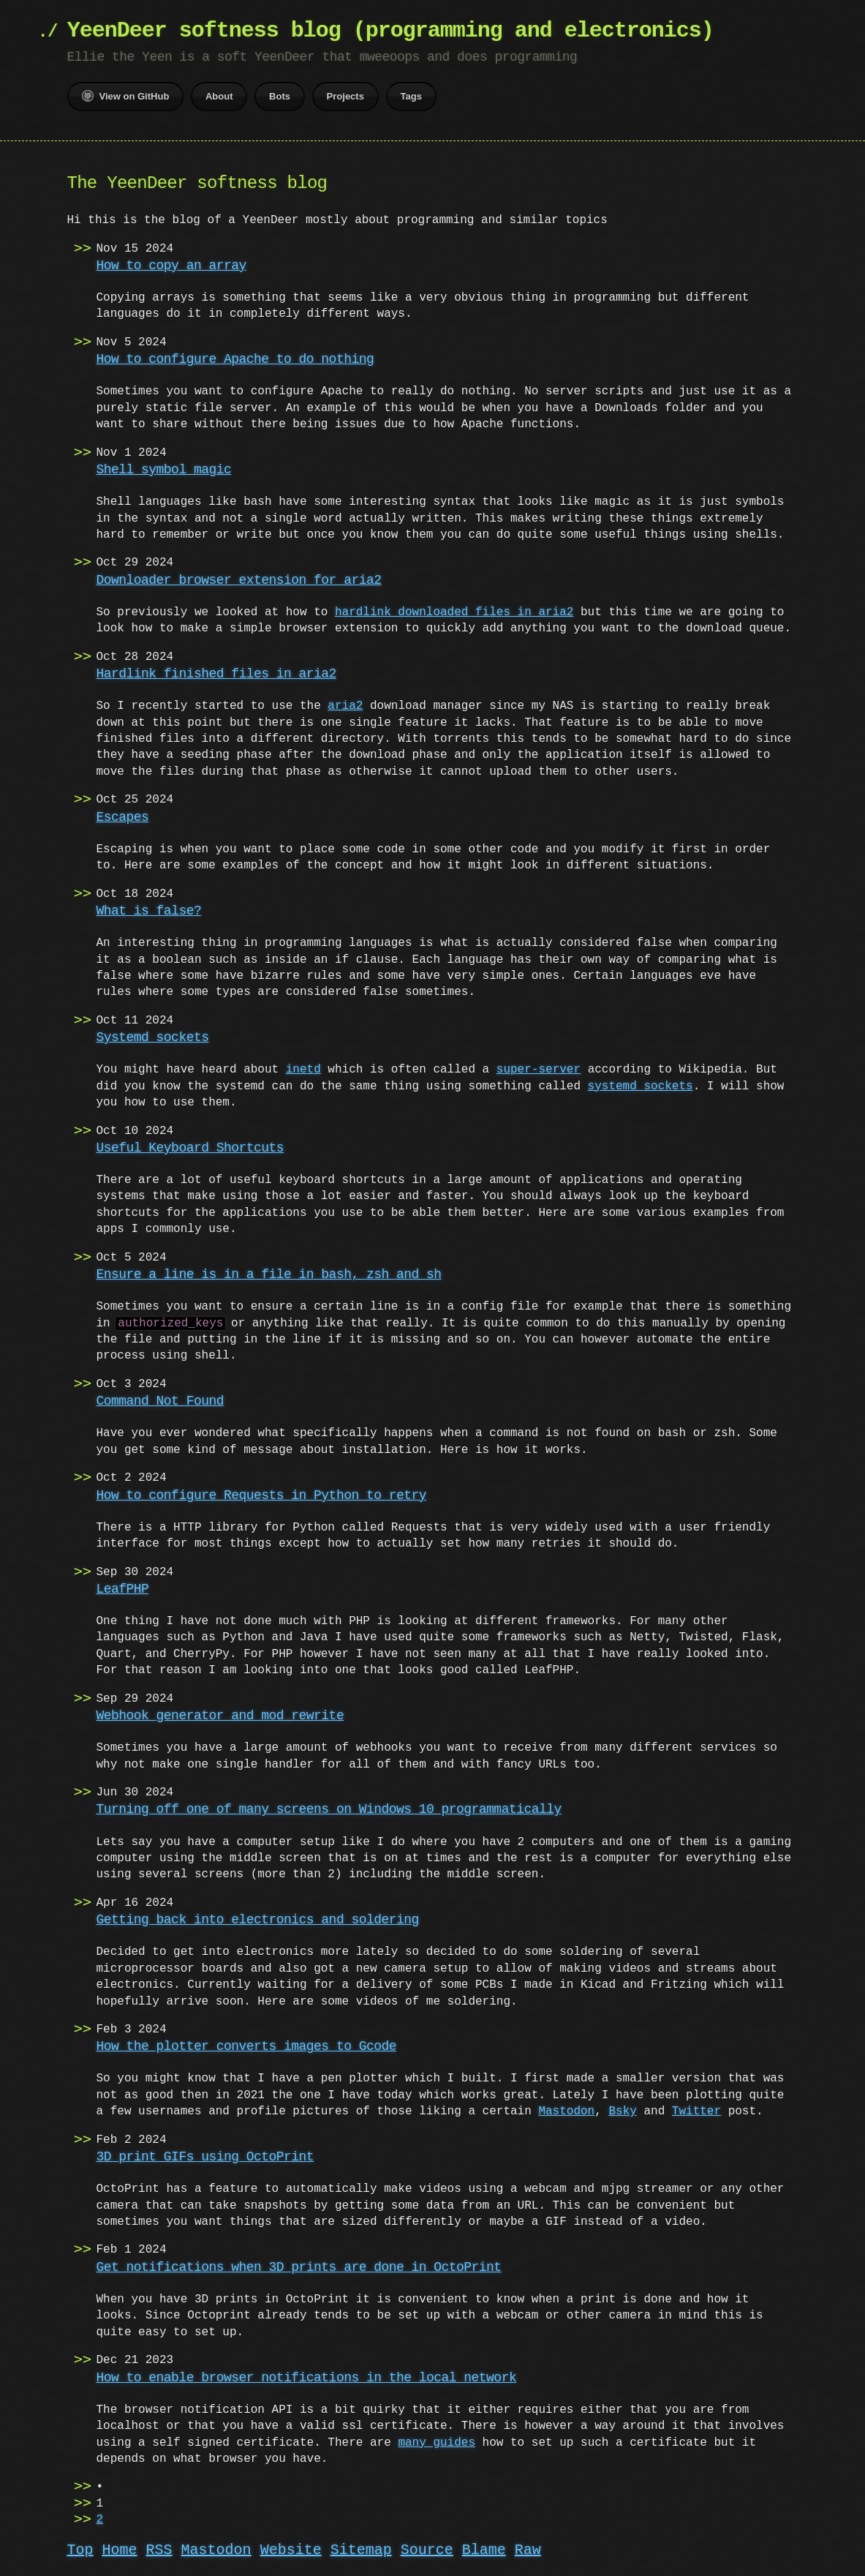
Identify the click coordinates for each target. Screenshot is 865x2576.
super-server (538, 1070)
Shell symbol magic (164, 469)
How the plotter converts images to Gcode (246, 2046)
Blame (484, 2550)
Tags (411, 96)
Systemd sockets (153, 1037)
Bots (279, 96)
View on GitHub (126, 96)
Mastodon (552, 2111)
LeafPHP (123, 1589)
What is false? (149, 911)
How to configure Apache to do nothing (235, 359)
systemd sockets (640, 1086)
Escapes (123, 817)
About (219, 96)
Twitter (682, 2111)
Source (427, 2550)
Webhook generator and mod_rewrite (220, 1715)
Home (119, 2550)
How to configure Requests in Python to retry (261, 1495)
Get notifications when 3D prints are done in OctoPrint (299, 2267)
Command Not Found (160, 1401)
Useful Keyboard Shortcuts (190, 1148)
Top (80, 2550)
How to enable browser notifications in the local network (307, 2378)
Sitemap (361, 2550)
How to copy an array (171, 265)
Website (291, 2550)
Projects (345, 96)
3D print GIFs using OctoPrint (205, 2157)
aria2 (345, 706)
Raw (528, 2550)
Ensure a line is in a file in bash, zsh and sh (269, 1274)
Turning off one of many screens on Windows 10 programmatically (329, 1809)
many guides (436, 2443)
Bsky (608, 2111)
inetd (303, 1070)
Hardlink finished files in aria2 (216, 674)
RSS (159, 2550)
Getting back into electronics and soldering (258, 1920)
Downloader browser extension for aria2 (239, 580)
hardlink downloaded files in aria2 (454, 612)
